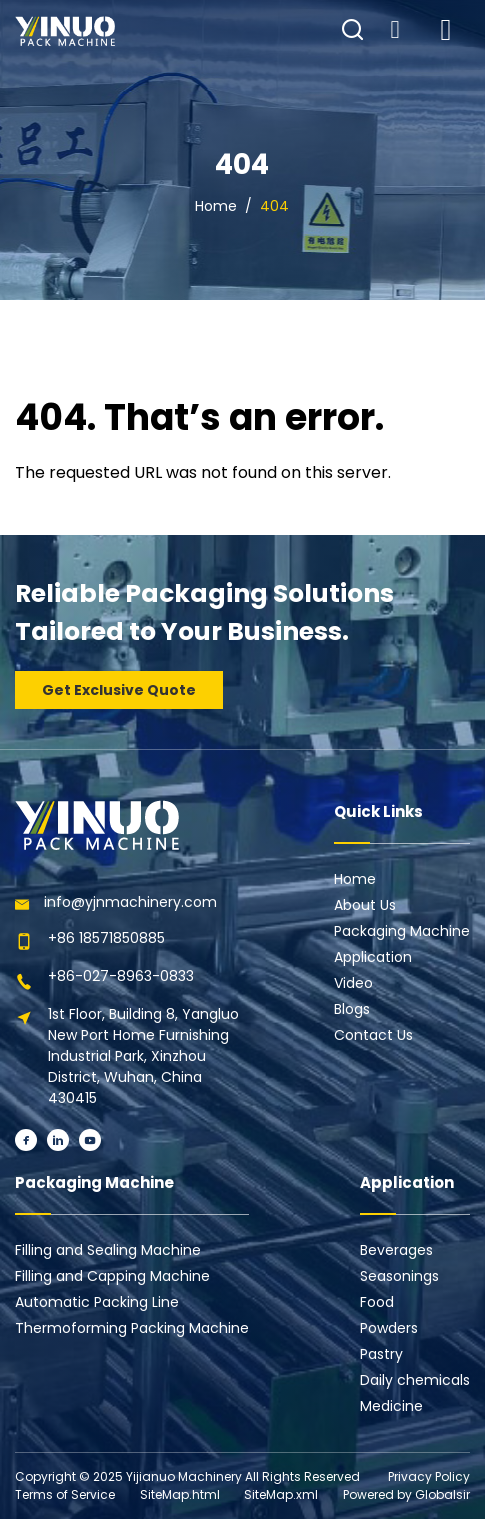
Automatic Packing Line (97, 1302)
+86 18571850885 (106, 938)
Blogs (352, 1009)
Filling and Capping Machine (112, 1276)
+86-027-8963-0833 (121, 976)
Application (373, 957)
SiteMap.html (180, 1494)
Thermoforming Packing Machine (132, 1328)
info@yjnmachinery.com (130, 902)
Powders (389, 1328)
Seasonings (399, 1276)
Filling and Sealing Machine (108, 1250)
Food (377, 1302)
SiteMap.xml (281, 1494)
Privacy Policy (429, 1476)
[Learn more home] (65, 31)
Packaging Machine (402, 931)
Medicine (391, 1406)
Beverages (396, 1250)
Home (216, 206)
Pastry (381, 1354)
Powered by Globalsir (406, 1494)
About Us (365, 905)
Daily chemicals (415, 1380)
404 (274, 206)
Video (353, 983)
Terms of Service (65, 1494)
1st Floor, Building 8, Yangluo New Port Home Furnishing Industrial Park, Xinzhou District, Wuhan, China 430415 (143, 1056)
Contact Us (373, 1035)
